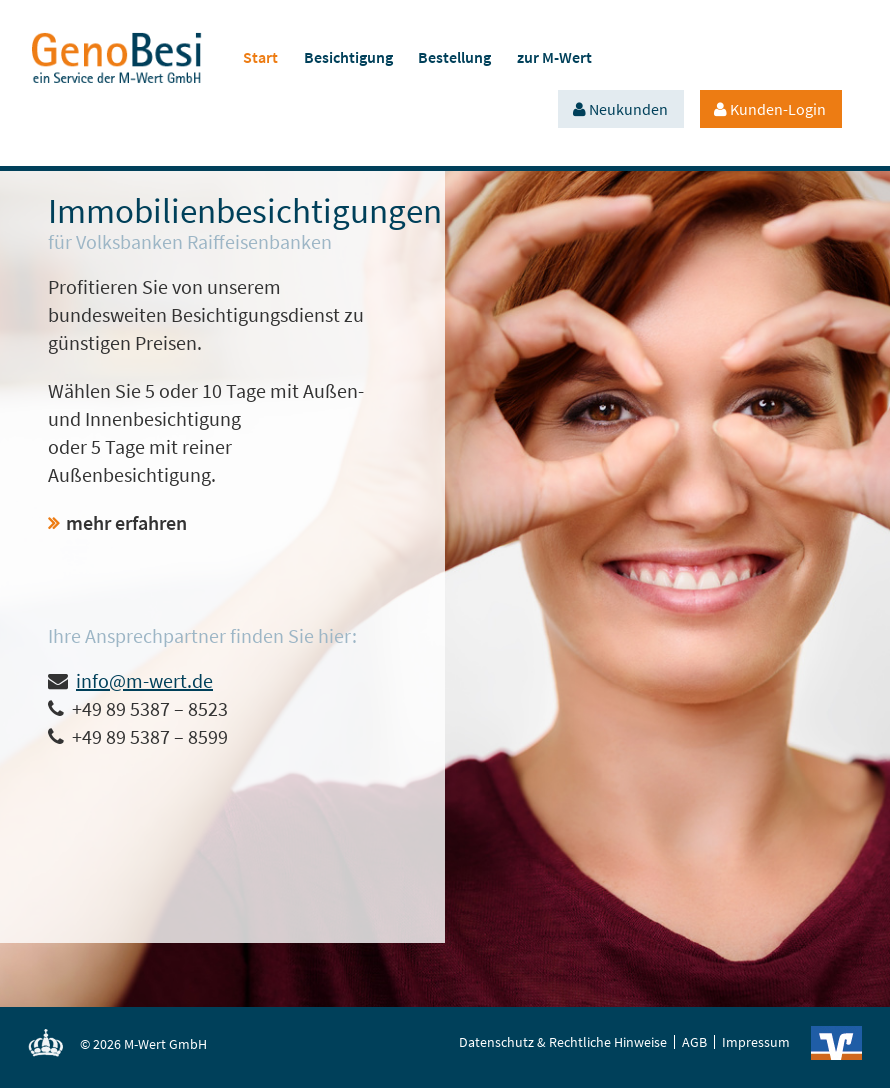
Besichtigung (348, 57)
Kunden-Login (778, 109)
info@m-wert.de (144, 680)
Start (260, 57)
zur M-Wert (554, 57)
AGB (694, 1042)
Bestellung (454, 57)
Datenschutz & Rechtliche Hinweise (563, 1042)
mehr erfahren (126, 522)
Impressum (756, 1042)
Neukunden (628, 109)
